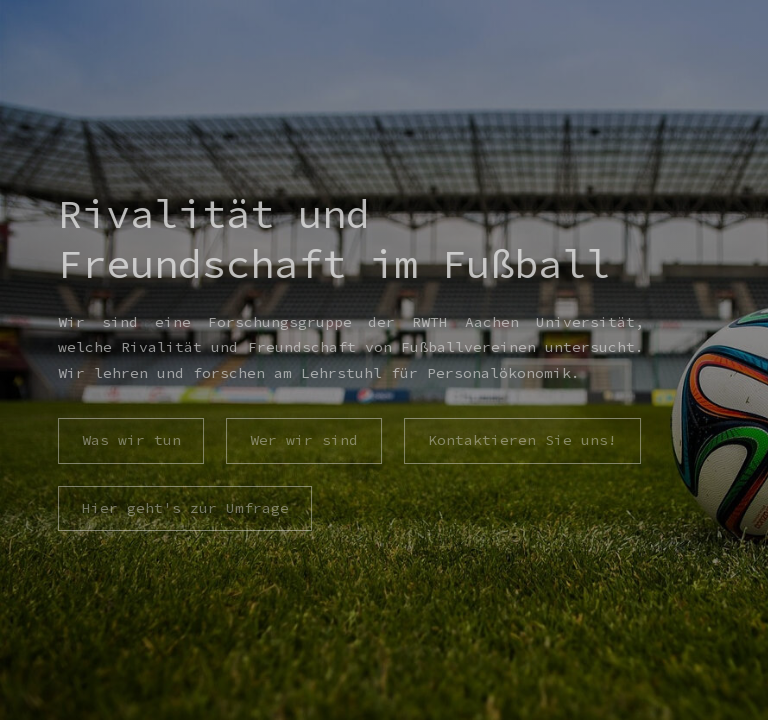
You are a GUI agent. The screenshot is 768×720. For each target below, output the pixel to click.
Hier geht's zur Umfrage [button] (184, 508)
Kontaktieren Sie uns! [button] (522, 440)
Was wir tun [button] (130, 440)
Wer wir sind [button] (304, 440)
